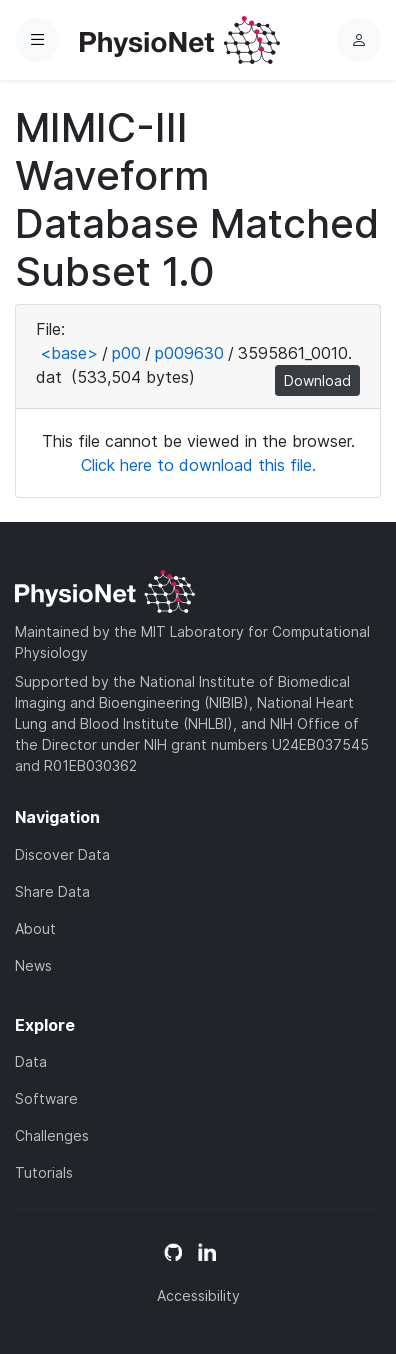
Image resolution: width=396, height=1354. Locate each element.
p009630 (189, 353)
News (33, 965)
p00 (126, 353)
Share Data (52, 891)
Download (317, 380)
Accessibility (198, 1295)
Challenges (52, 1135)
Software (46, 1098)
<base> (69, 353)
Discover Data (62, 854)
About (35, 928)
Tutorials (44, 1172)
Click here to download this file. (198, 465)
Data (31, 1061)
